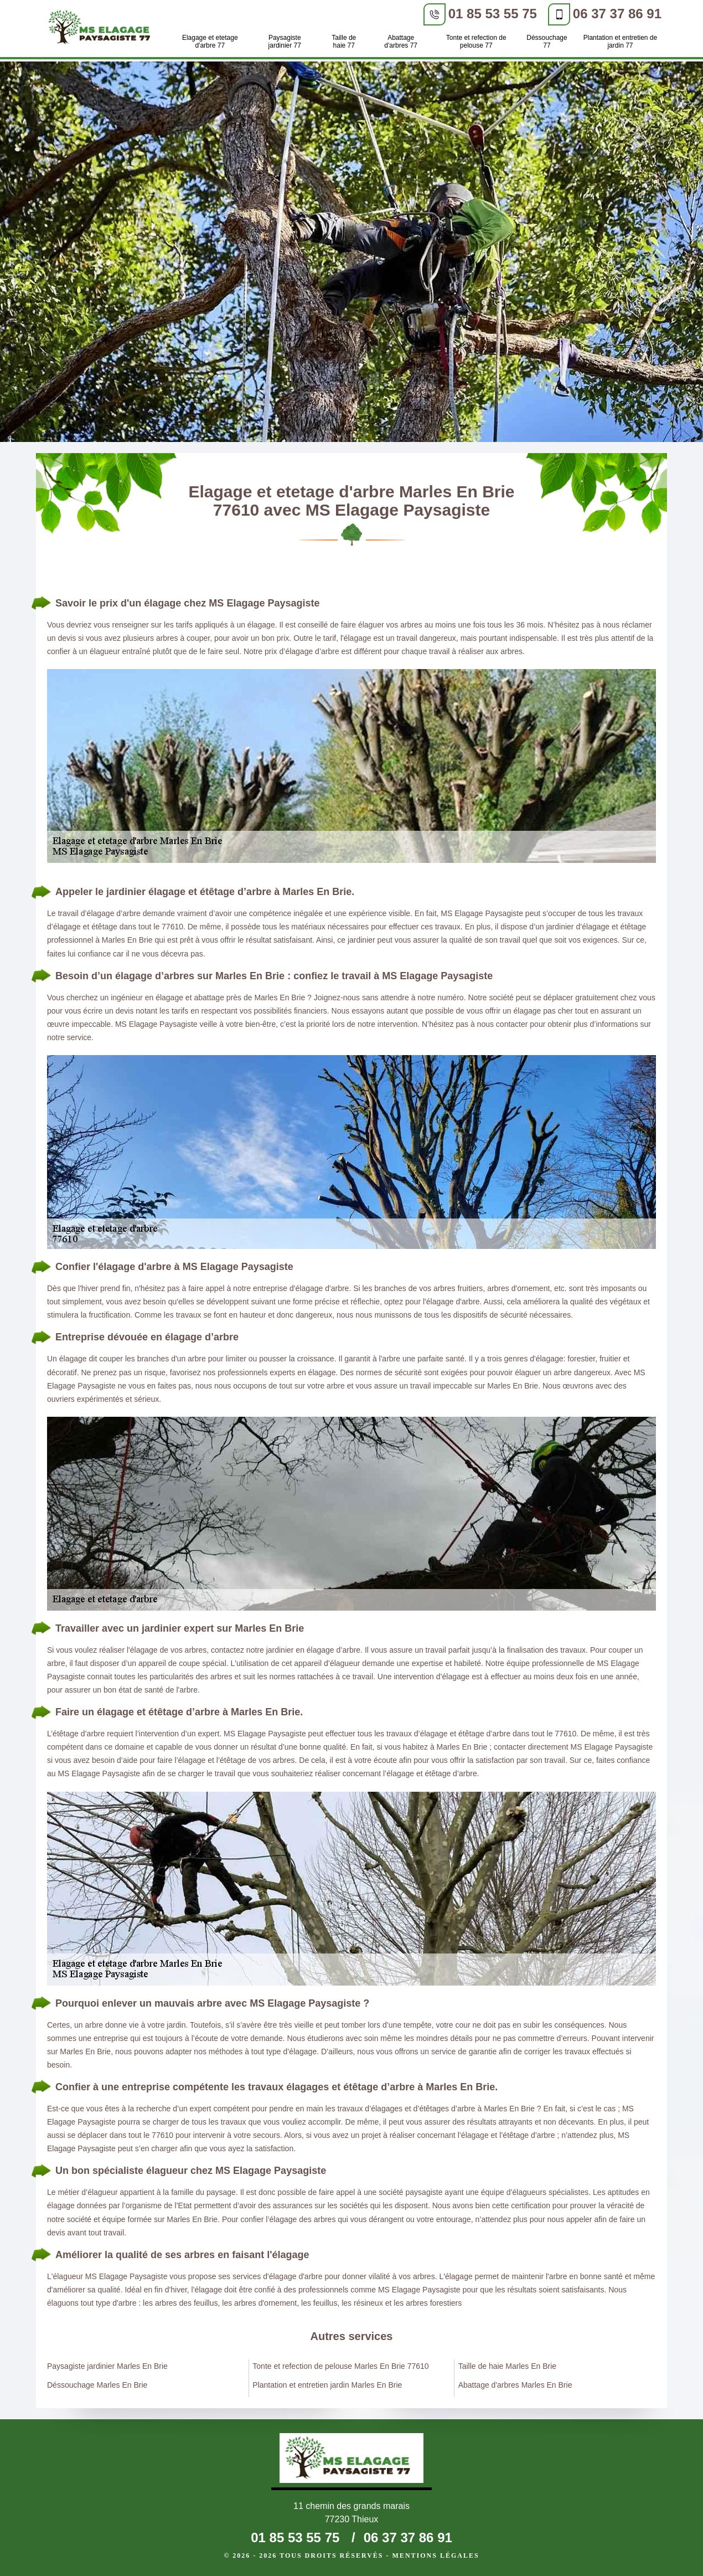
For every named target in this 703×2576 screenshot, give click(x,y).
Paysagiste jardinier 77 (284, 41)
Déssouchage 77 (546, 41)
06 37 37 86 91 (617, 13)
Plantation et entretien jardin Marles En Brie (327, 2384)
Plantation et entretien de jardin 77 (620, 41)
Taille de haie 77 (344, 41)
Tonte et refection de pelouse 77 (476, 41)
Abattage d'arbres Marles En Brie (515, 2384)
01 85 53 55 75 (492, 13)
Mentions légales (435, 2555)
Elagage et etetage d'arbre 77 (210, 41)
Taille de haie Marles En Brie (507, 2366)
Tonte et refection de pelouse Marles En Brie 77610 (340, 2366)
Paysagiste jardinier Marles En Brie (107, 2366)
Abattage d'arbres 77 (400, 41)
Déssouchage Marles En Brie (97, 2384)
